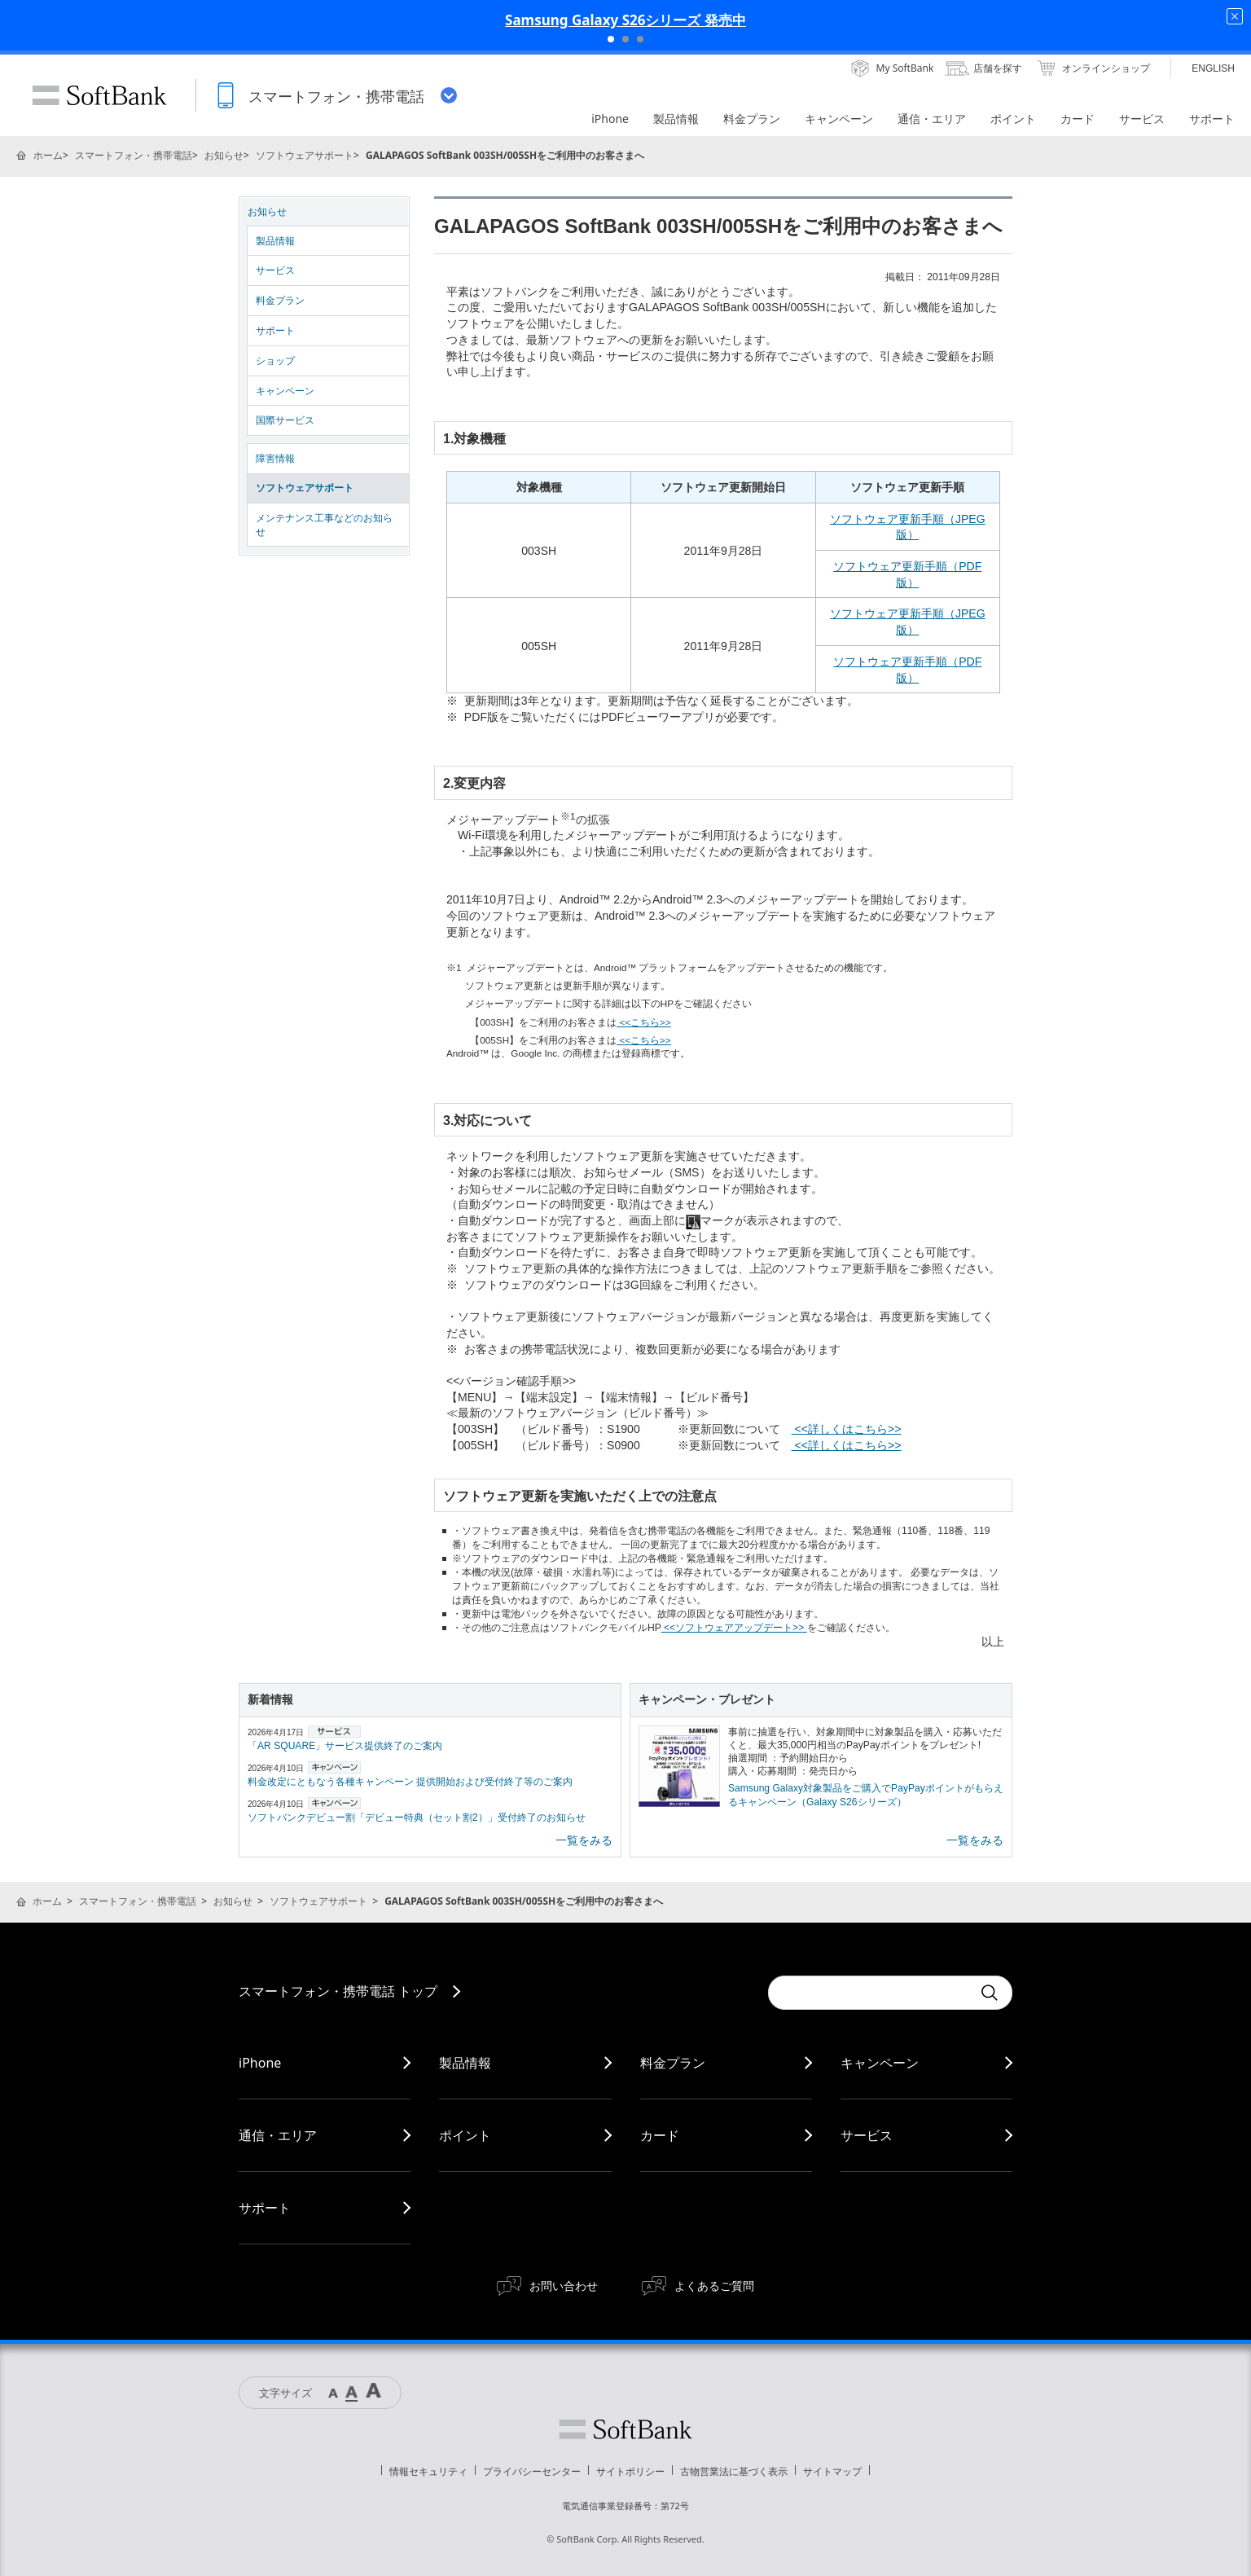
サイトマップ (832, 2471)
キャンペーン (285, 391)
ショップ (275, 361)
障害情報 (275, 458)
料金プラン (280, 300)
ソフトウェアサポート (304, 155)
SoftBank (99, 95)
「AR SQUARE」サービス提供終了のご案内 (345, 1746)
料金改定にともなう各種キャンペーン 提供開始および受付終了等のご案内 (410, 1781)
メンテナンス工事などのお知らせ (324, 525)
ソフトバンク (625, 2429)
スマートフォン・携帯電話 (133, 155)
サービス (275, 270)
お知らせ (224, 155)
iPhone (260, 2063)
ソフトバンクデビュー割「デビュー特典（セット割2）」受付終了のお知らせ (417, 1817)
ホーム (48, 155)
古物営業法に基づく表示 (734, 2471)
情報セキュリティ (428, 2471)
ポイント (465, 2135)
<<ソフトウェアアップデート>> (734, 1627)
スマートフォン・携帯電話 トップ (338, 1991)
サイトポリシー (630, 2471)
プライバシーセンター (532, 2471)
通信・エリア (278, 2135)
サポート (275, 330)
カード (659, 2135)
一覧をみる (583, 1840)
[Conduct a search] (870, 1992)
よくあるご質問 (714, 2285)
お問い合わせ (563, 2285)
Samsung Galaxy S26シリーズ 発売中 (625, 20)
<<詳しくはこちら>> (847, 1428)
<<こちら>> (644, 1022)
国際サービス (285, 420)
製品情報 (275, 241)
